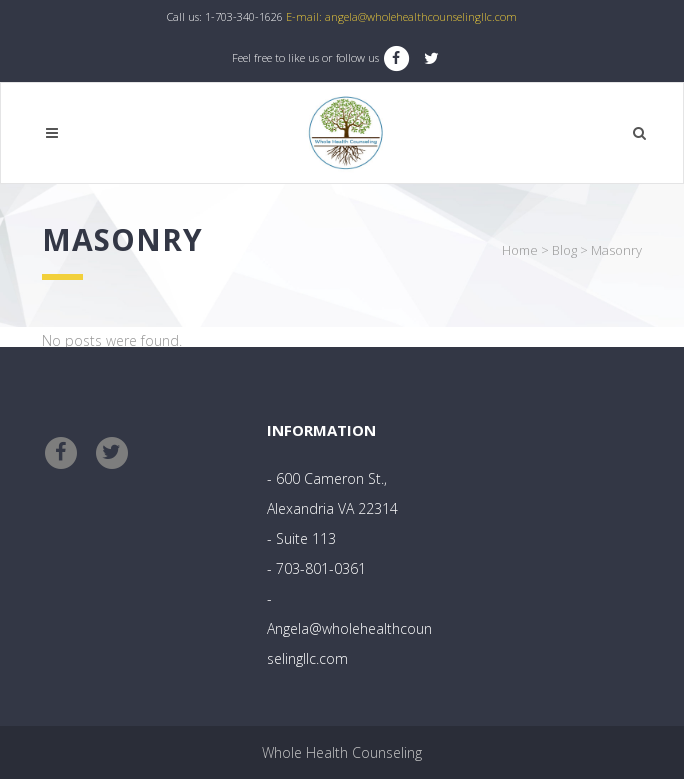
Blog (564, 250)
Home (520, 250)
